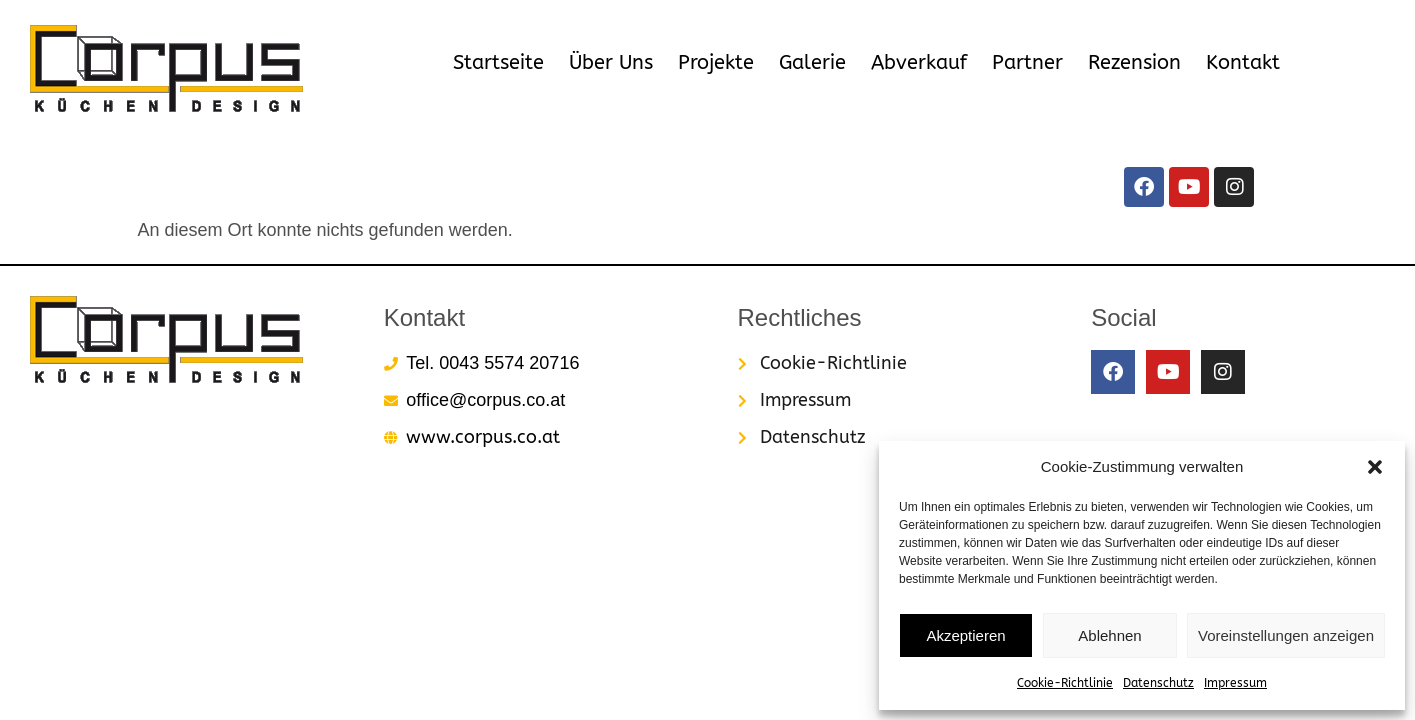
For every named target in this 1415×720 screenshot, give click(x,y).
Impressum (1235, 683)
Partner (1027, 62)
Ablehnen (1109, 635)
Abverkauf (919, 62)
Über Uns (611, 62)
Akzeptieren (965, 635)
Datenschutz (1158, 683)
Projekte (716, 62)
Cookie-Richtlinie (1065, 683)
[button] (1375, 467)
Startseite (498, 62)
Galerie (812, 62)
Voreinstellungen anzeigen (1286, 635)
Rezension (1134, 62)
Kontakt (1243, 62)
